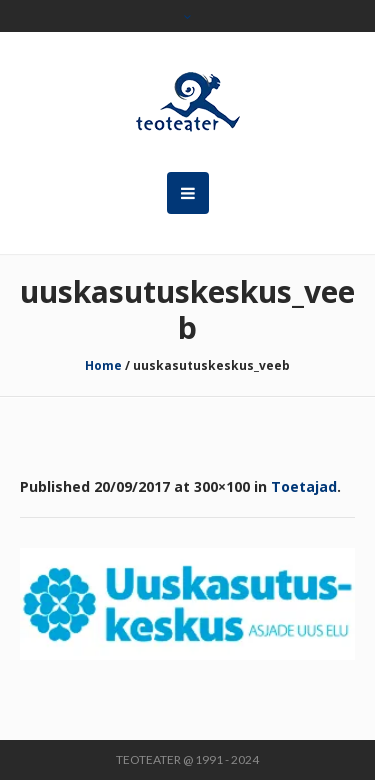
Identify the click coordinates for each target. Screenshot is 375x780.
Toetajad (304, 486)
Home (103, 365)
